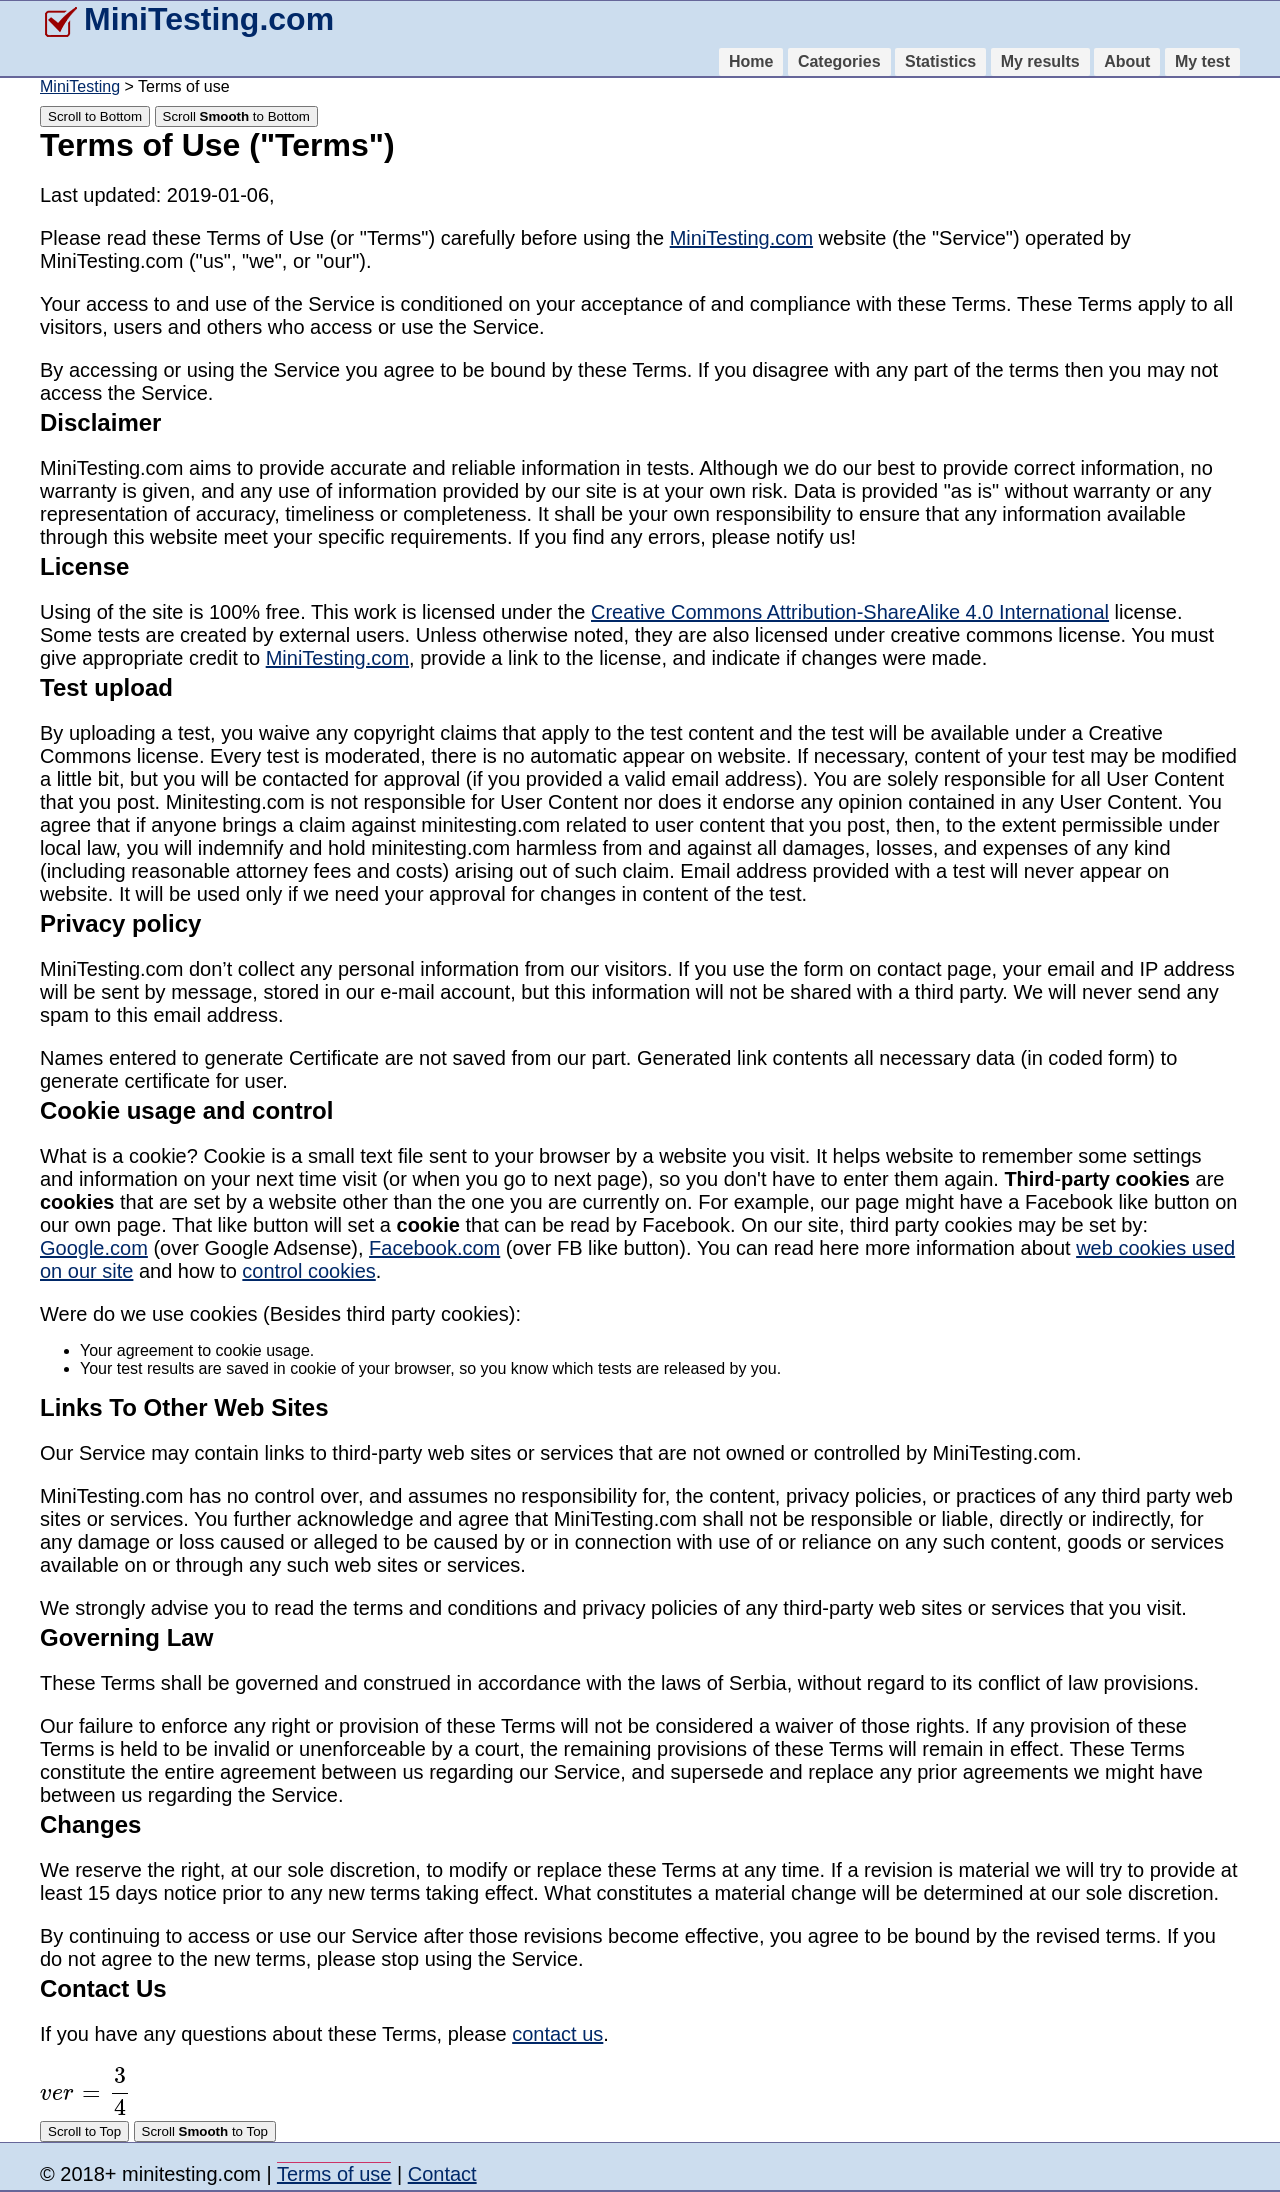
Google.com (94, 1248)
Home (751, 61)
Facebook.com (434, 1248)
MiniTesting (80, 86)
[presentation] (85, 2091)
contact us (557, 2034)
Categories (839, 61)
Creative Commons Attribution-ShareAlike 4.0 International (850, 612)
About (1127, 61)
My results (1040, 61)
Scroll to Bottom (95, 116)
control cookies (308, 1271)
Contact (442, 2174)
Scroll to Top (84, 2131)
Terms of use (334, 2174)
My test (1202, 61)
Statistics (940, 61)
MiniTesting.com (187, 19)
